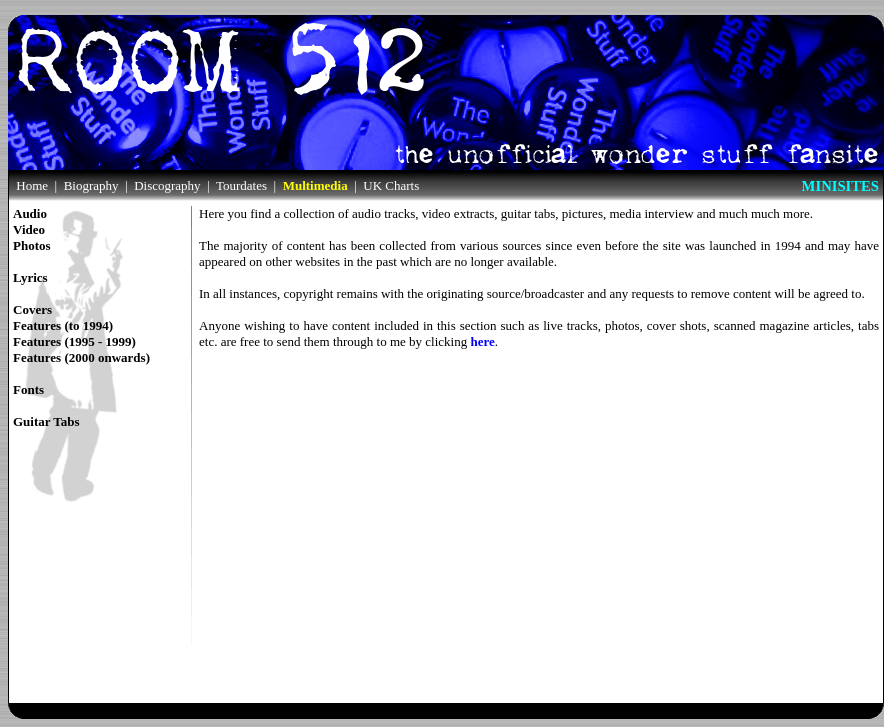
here (482, 341)
